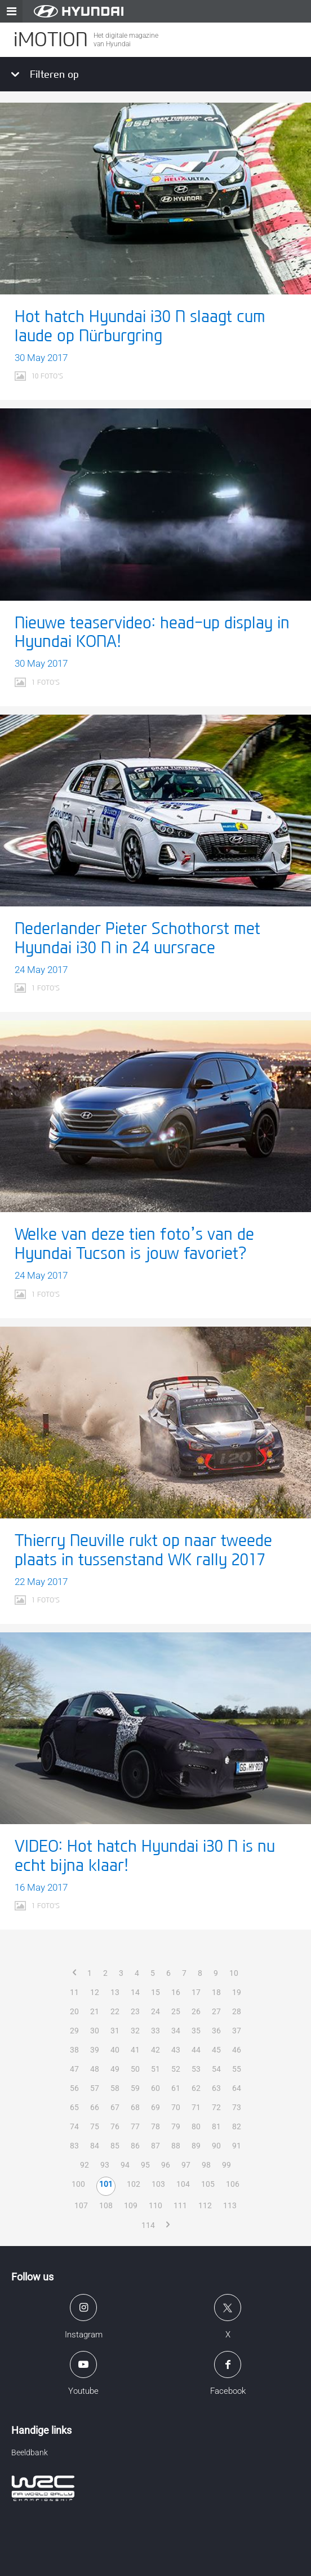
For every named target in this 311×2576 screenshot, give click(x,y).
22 (114, 2011)
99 (226, 2164)
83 (74, 2145)
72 (216, 2107)
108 (106, 2205)
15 (155, 1992)
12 (94, 1992)
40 (114, 2049)
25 (175, 2011)
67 (114, 2107)
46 (236, 2049)
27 (216, 2011)
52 (175, 2068)
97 (185, 2164)
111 (180, 2205)
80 (196, 2126)
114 (148, 2225)
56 (74, 2088)
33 (155, 2030)
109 (130, 2205)
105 (208, 2184)
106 (232, 2184)
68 (135, 2107)
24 (155, 2011)
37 (236, 2030)
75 (94, 2126)
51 (155, 2068)
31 (114, 2030)
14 (135, 1992)
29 (74, 2030)
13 (114, 1992)
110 (155, 2205)
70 (175, 2107)
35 (196, 2030)
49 (114, 2068)
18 (216, 1992)
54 (216, 2068)
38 (74, 2049)
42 (155, 2049)
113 (230, 2205)
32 (135, 2030)
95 (145, 2164)
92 (84, 2164)
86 (135, 2145)
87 (155, 2145)
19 (236, 1992)
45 (216, 2049)
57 (94, 2088)
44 (196, 2049)
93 (104, 2164)
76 (114, 2126)
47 (74, 2068)
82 (236, 2126)
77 (135, 2126)
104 (183, 2184)
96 (165, 2164)
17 (196, 1992)
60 (155, 2088)
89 (196, 2145)
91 (236, 2145)
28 (236, 2011)
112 (205, 2205)
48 (94, 2068)
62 (196, 2088)
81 (216, 2126)
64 (236, 2088)
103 (158, 2184)
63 (216, 2088)
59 (135, 2088)
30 (94, 2030)
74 (74, 2126)
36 (216, 2030)
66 (94, 2107)
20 (74, 2011)
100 (78, 2184)
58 (114, 2088)
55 (236, 2068)
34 (175, 2030)
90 (216, 2145)
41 (135, 2049)
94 (125, 2164)
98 (206, 2164)
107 (81, 2205)
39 (94, 2049)
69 (155, 2107)
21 (94, 2011)
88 (175, 2145)
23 (135, 2011)
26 (196, 2011)
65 (74, 2107)
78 (155, 2126)
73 (236, 2107)
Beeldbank (29, 2452)
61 (175, 2088)
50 (135, 2068)
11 (74, 1992)
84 (94, 2145)
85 (114, 2145)
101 (106, 2184)
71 (196, 2107)
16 (175, 1992)
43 (175, 2049)
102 (133, 2184)
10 (233, 1973)
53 (196, 2068)
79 (175, 2126)
